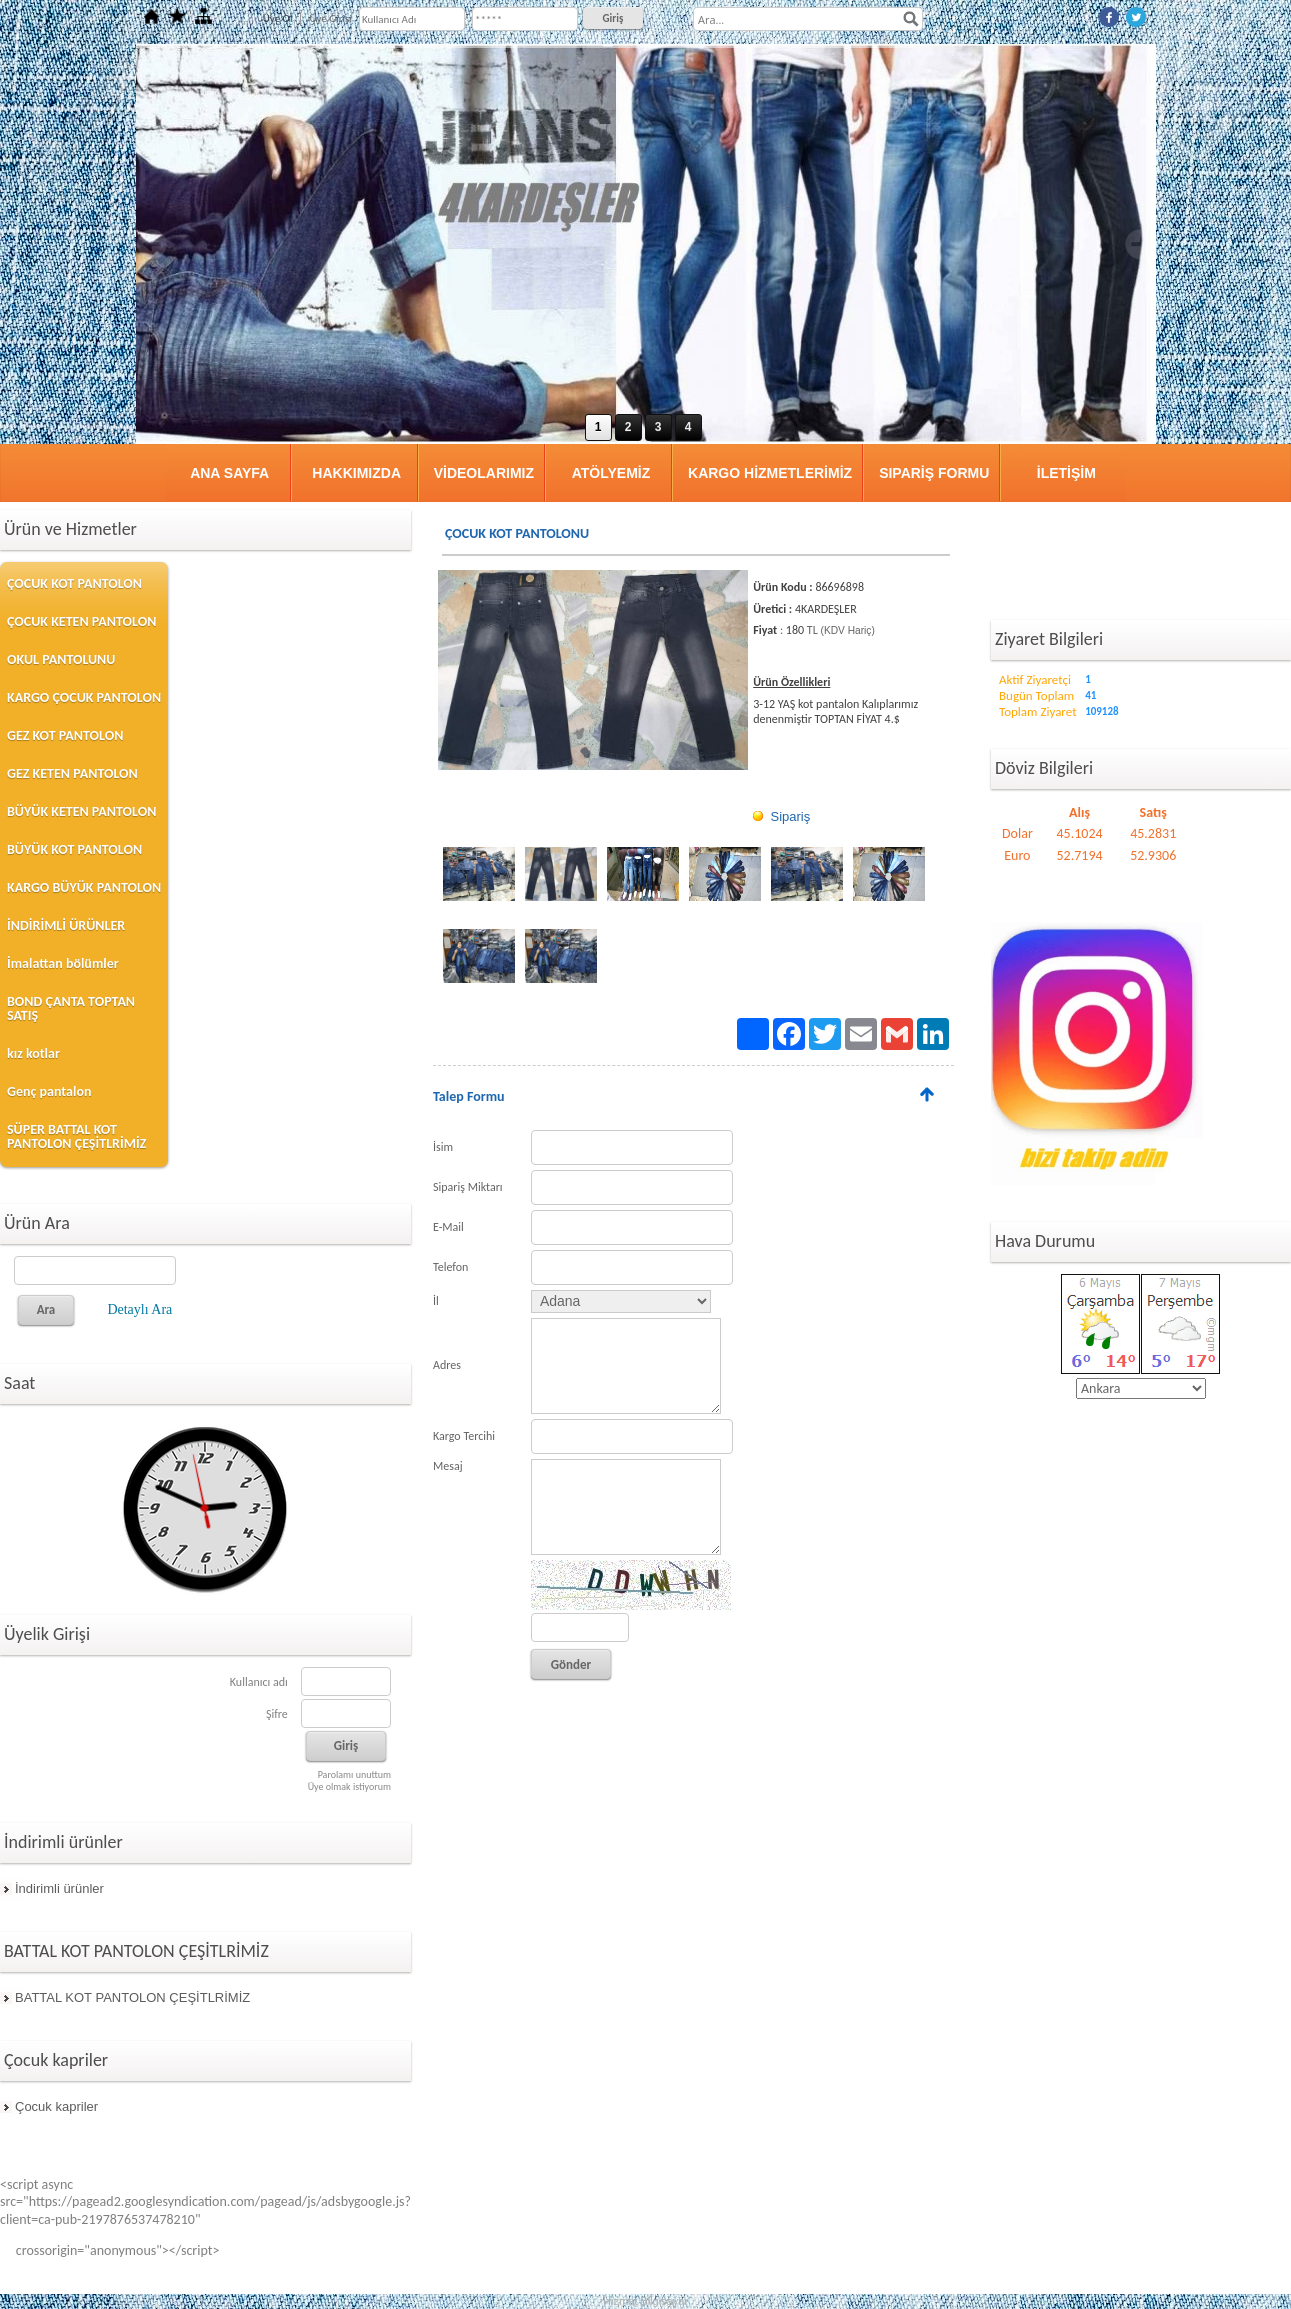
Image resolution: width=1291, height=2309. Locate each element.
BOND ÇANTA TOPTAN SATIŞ (71, 1008)
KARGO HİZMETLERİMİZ (770, 473)
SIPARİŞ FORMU (934, 473)
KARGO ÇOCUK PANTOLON (84, 697)
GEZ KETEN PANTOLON (72, 773)
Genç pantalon (49, 1091)
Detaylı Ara (139, 1309)
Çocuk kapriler (56, 2106)
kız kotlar (33, 1053)
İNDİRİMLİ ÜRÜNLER (66, 925)
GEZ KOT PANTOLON (65, 735)
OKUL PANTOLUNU (61, 659)
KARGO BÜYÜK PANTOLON (84, 887)
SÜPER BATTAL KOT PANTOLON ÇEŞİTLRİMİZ (76, 1136)
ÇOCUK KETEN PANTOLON (81, 621)
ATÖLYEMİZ (611, 473)
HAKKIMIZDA (356, 473)
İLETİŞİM (1066, 473)
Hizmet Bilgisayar (645, 2301)
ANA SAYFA (229, 473)
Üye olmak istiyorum (349, 1786)
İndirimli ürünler (59, 1888)
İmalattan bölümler (63, 963)
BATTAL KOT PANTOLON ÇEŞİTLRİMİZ (132, 1997)
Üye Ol (278, 18)
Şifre (277, 1714)
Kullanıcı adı (259, 1682)
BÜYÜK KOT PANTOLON (74, 849)
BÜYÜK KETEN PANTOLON (81, 811)
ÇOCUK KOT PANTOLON (74, 583)
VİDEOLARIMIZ (484, 473)
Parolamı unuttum (354, 1774)
